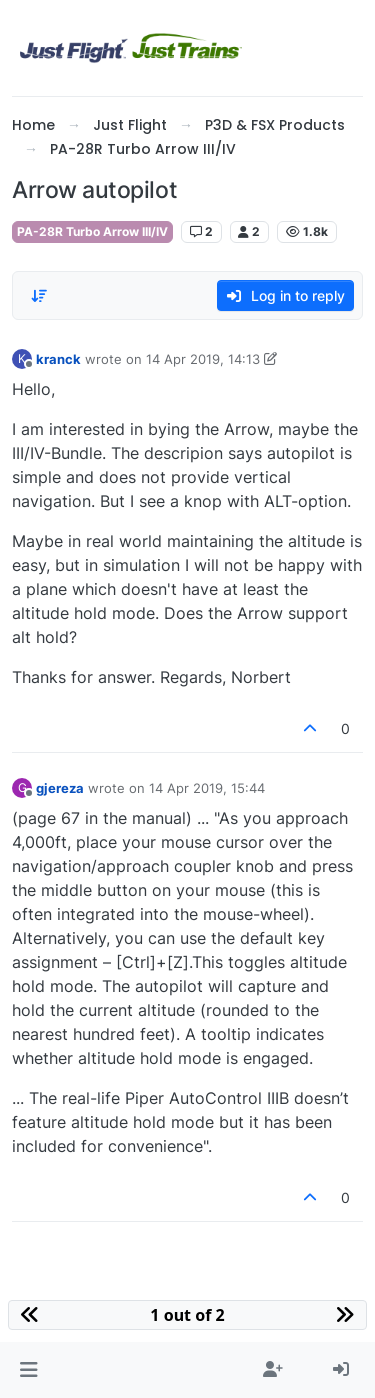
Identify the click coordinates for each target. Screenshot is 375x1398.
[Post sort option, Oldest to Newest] (39, 296)
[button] (28, 1370)
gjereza (60, 788)
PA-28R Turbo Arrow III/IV (92, 231)
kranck (58, 359)
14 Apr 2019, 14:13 (203, 359)
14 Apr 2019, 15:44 (207, 788)
